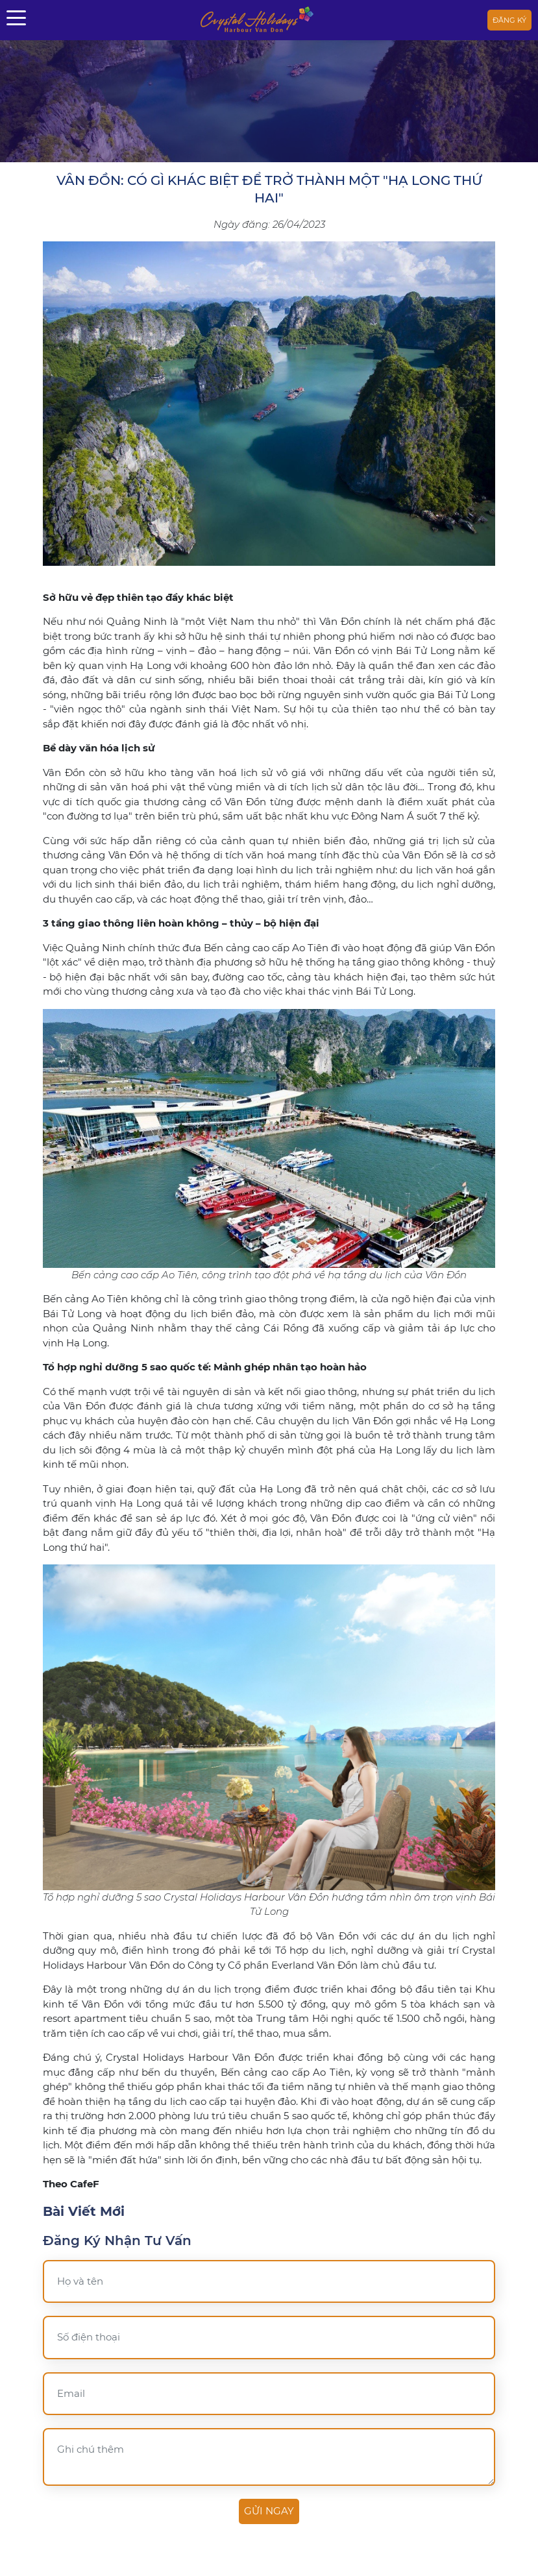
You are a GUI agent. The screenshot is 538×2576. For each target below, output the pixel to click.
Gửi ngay (269, 2511)
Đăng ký (509, 20)
